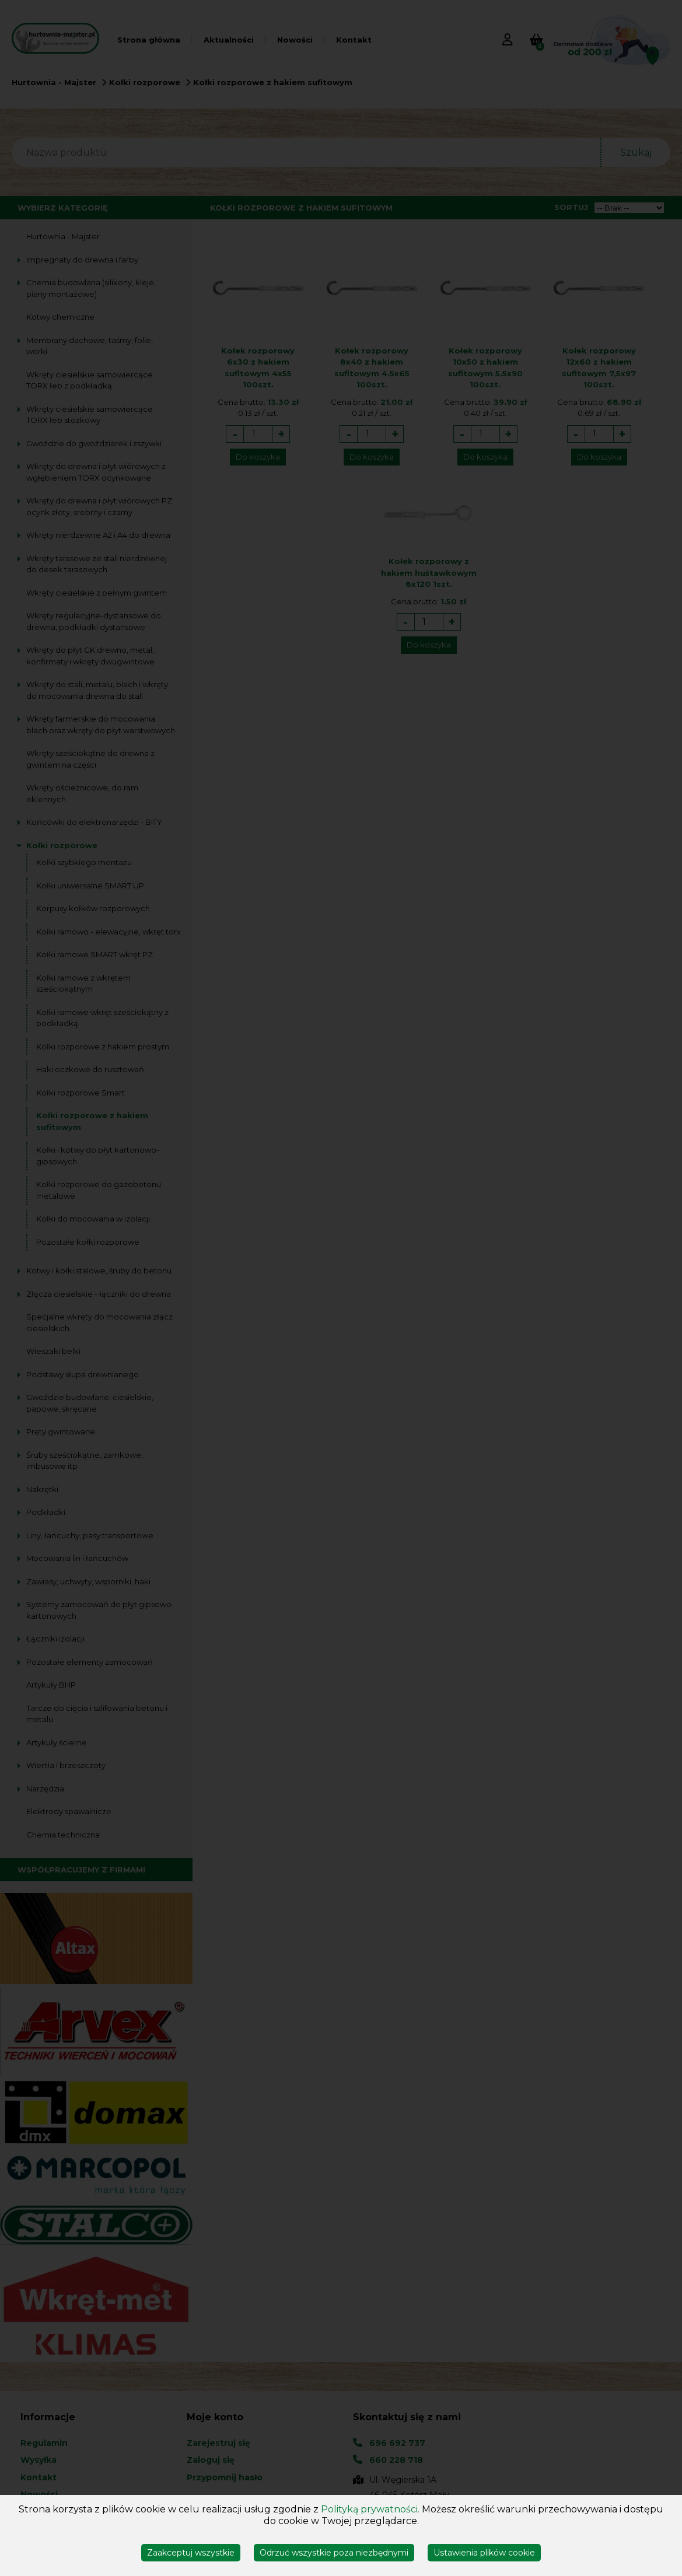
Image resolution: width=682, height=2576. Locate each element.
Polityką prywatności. (370, 2509)
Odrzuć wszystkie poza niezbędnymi (334, 2552)
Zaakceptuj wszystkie (191, 2552)
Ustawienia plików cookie (484, 2552)
